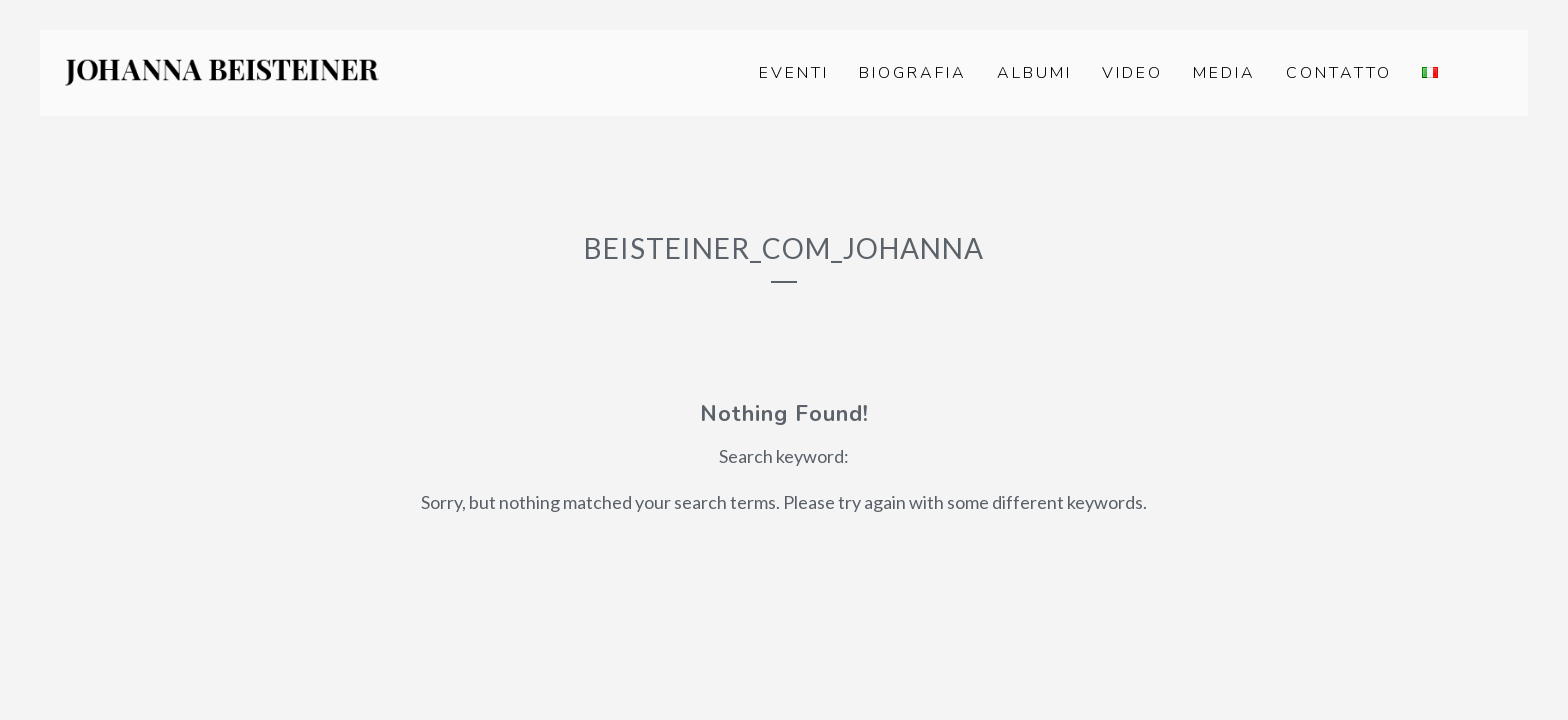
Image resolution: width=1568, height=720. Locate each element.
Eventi (794, 73)
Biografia (913, 73)
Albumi (1034, 73)
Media (1224, 73)
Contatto (1339, 73)
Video (1132, 73)
